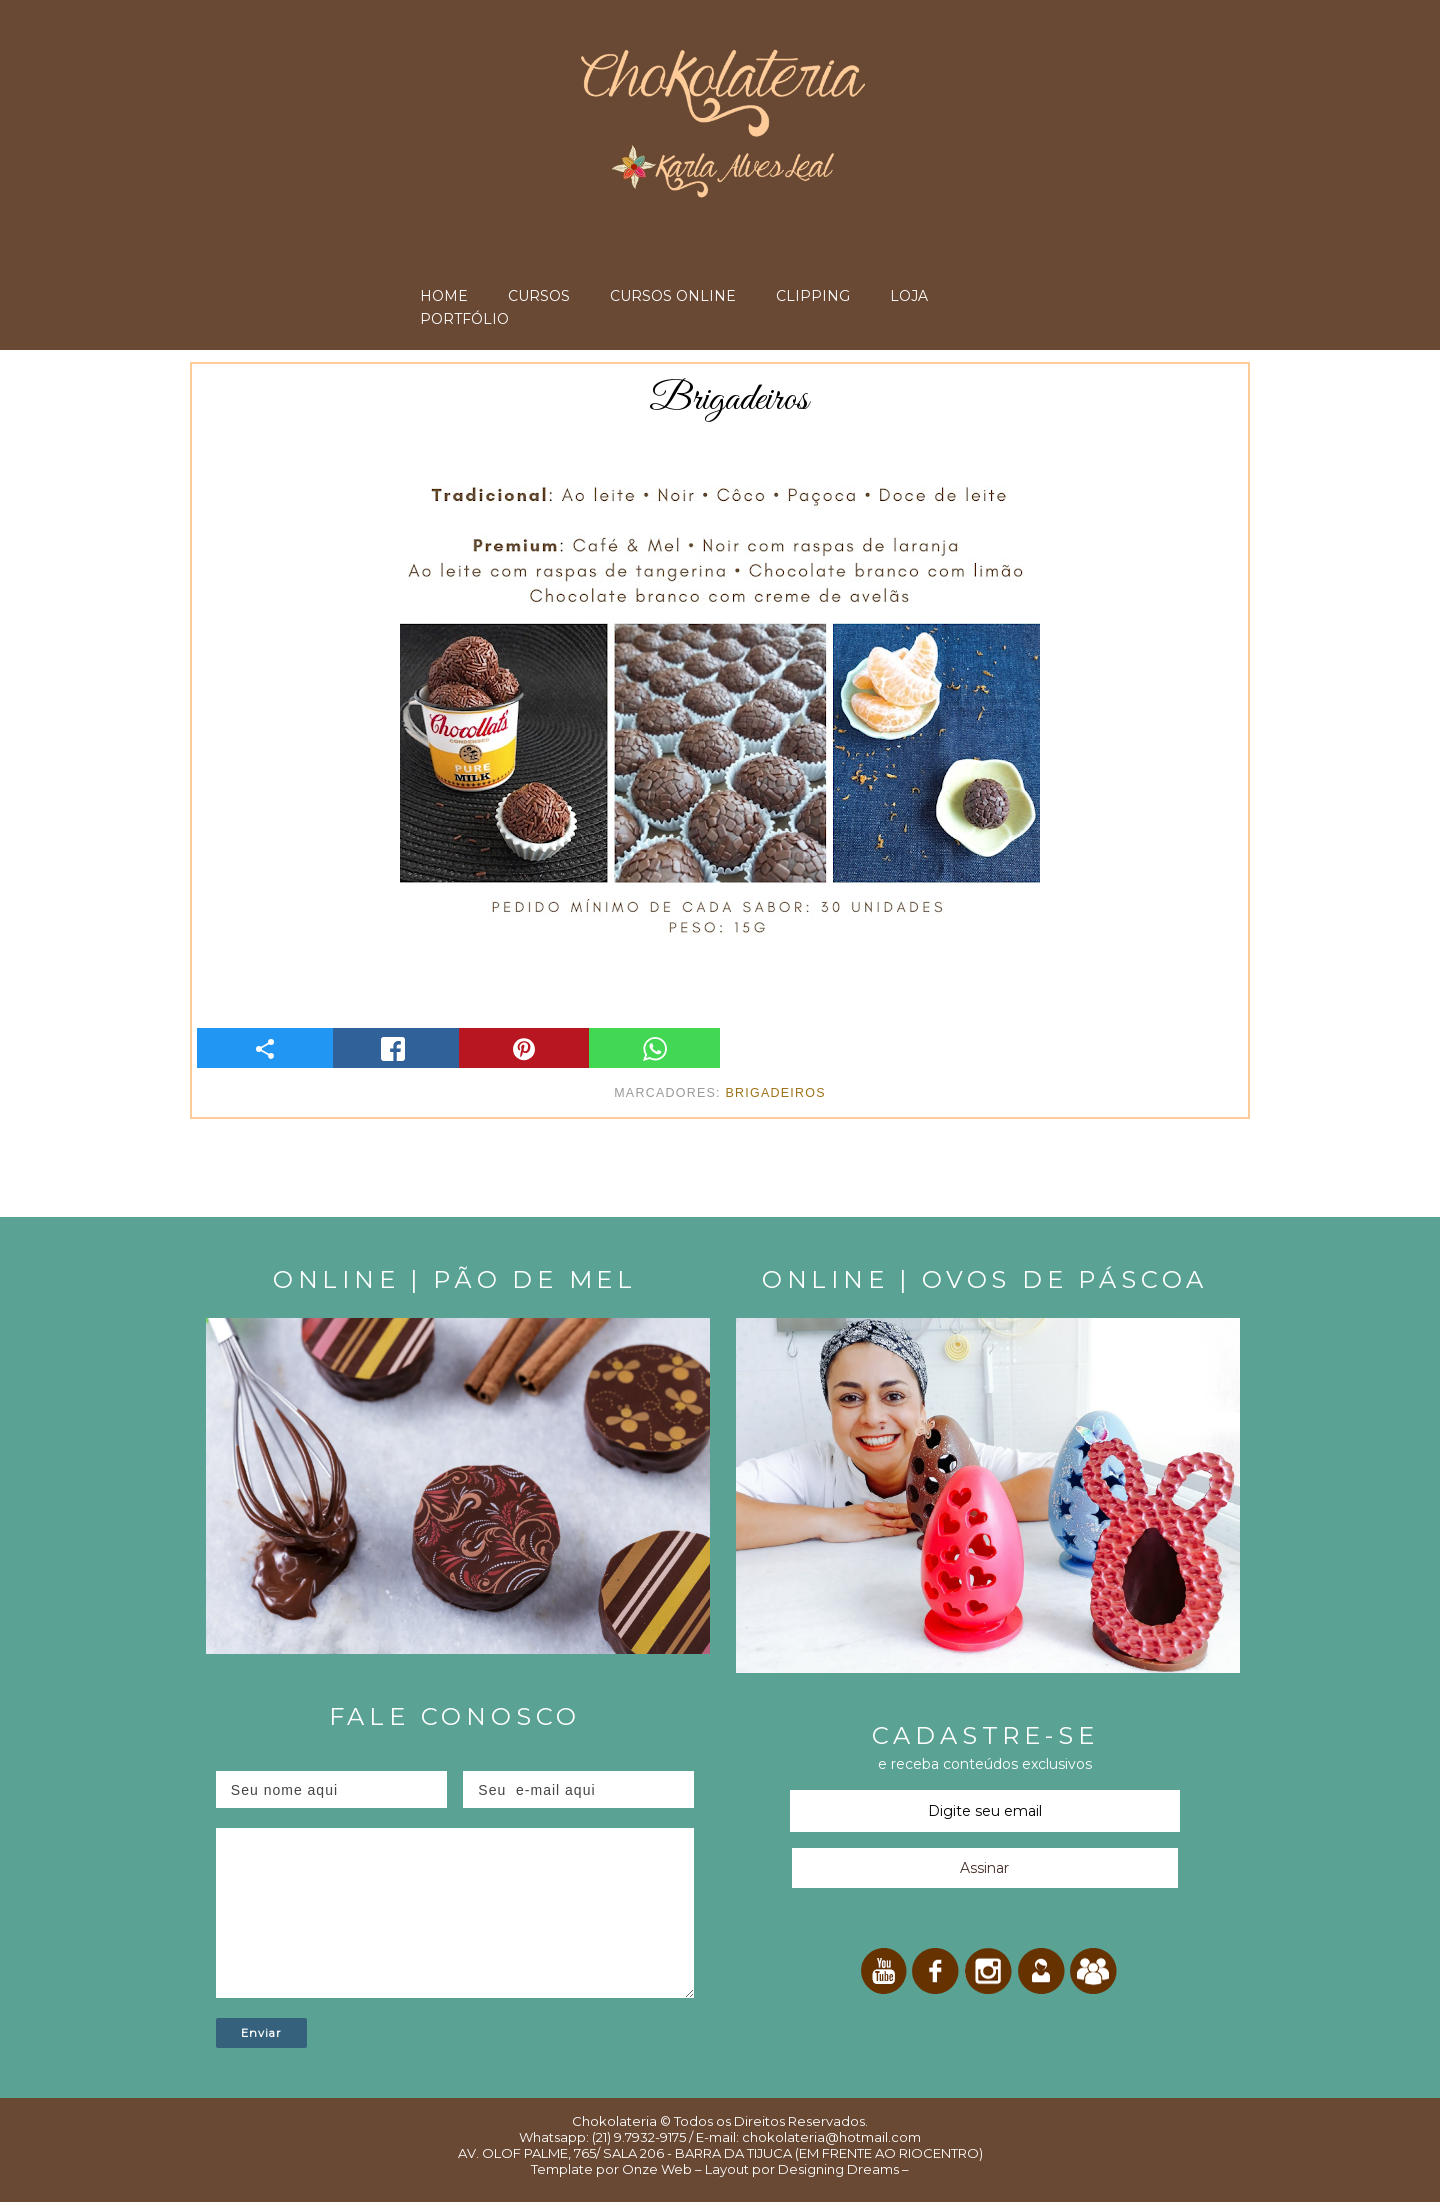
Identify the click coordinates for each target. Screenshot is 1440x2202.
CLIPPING (813, 296)
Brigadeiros (775, 1093)
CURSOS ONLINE (673, 296)
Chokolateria (614, 2121)
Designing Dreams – (842, 2169)
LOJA (909, 296)
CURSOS (539, 296)
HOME (444, 296)
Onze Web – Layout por (698, 2169)
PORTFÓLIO (464, 319)
